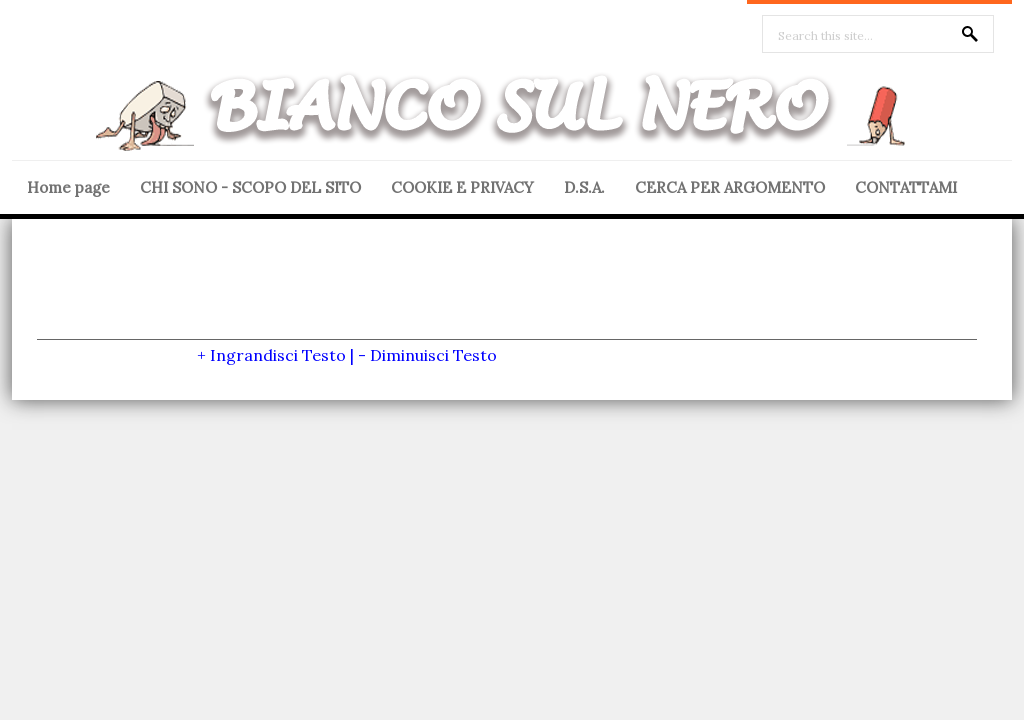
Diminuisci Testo (433, 355)
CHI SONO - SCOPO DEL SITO (250, 187)
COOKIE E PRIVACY (462, 187)
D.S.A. (584, 187)
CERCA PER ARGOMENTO (730, 187)
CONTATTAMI (906, 187)
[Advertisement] (507, 294)
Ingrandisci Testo (278, 355)
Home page (68, 187)
